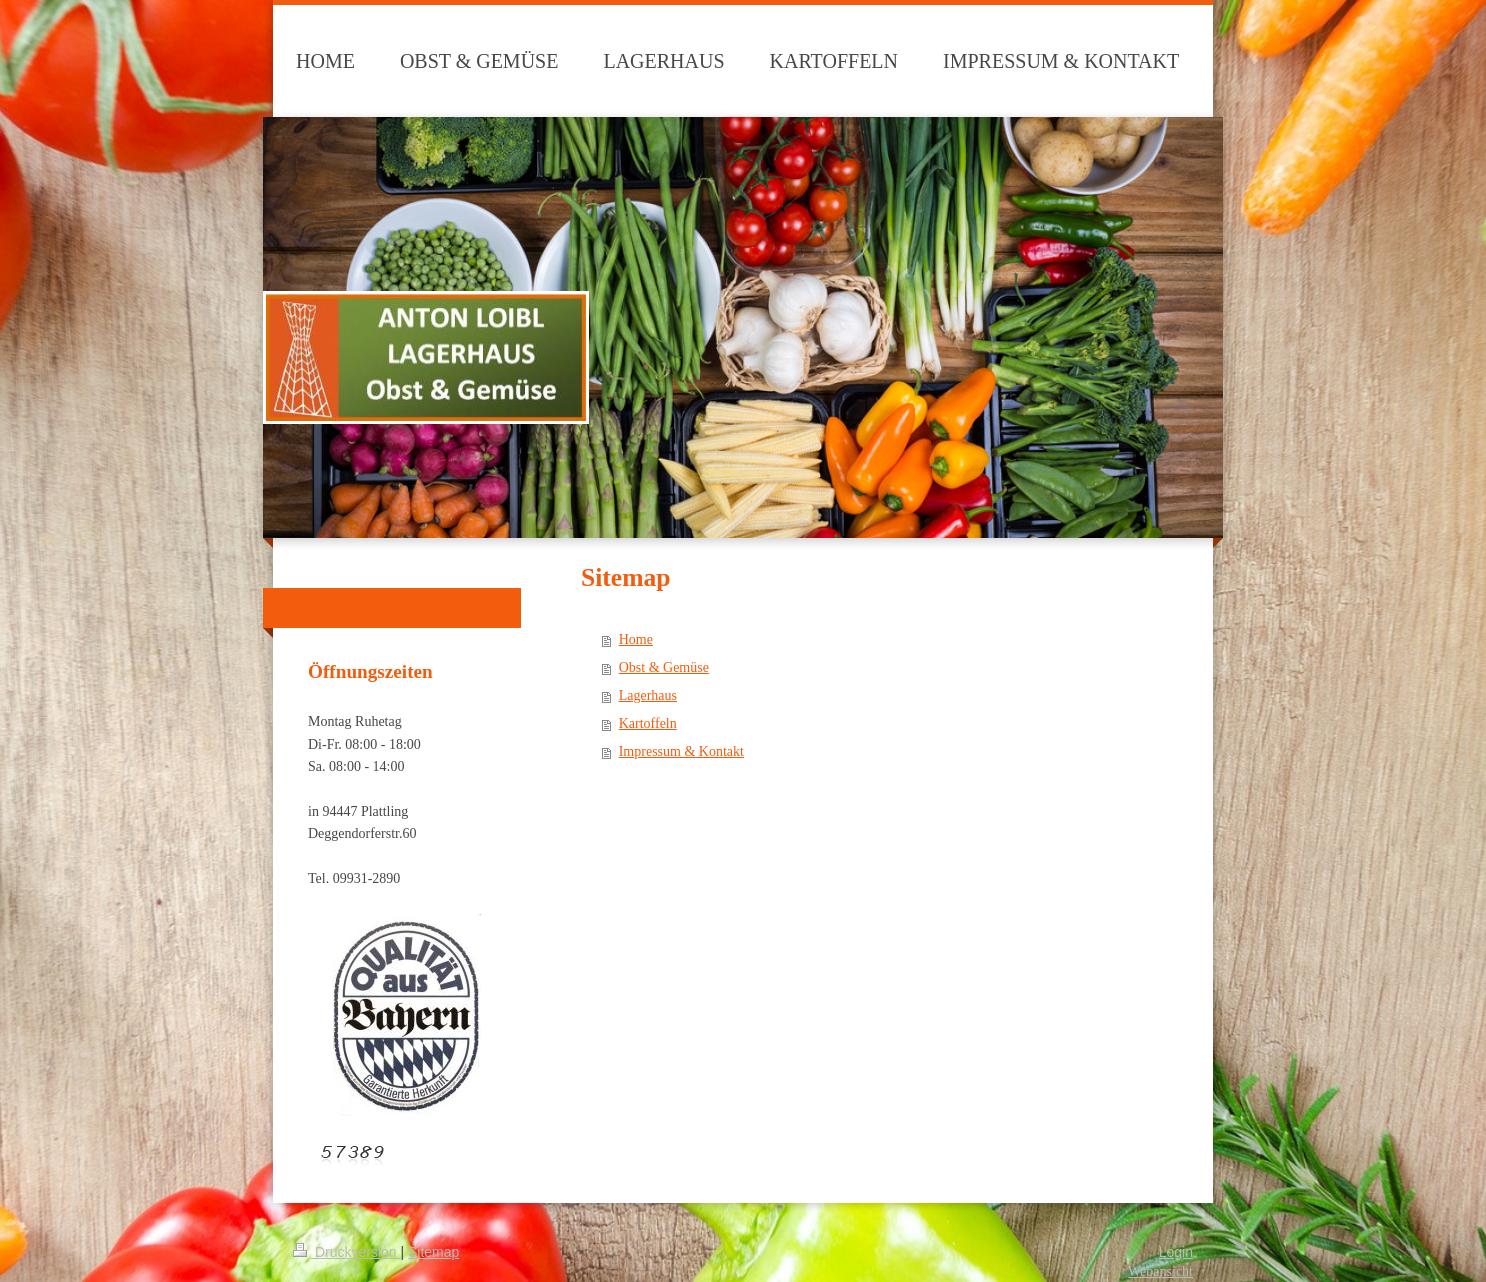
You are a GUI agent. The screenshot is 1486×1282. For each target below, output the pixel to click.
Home (636, 639)
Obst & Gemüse (664, 667)
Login (1176, 1252)
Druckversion (346, 1252)
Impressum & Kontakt (681, 751)
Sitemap (433, 1252)
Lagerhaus (648, 695)
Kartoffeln (648, 723)
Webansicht (1160, 1271)
